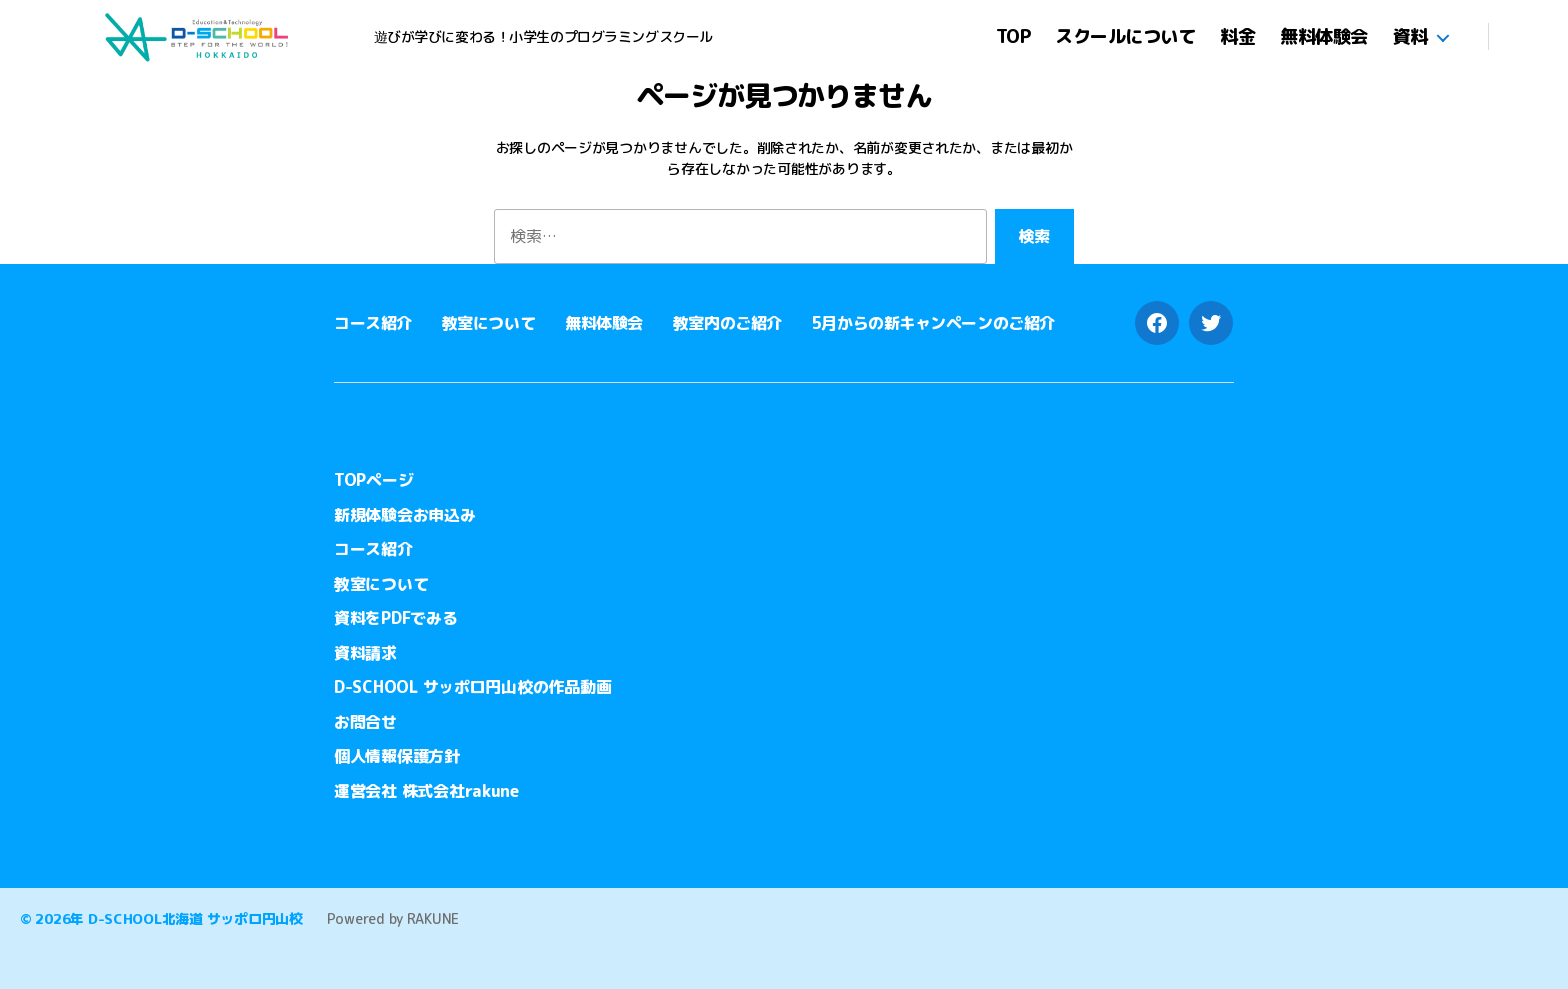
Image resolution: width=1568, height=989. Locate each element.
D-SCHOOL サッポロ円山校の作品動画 (472, 687)
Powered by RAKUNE (393, 918)
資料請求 (365, 653)
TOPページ (373, 480)
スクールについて (1125, 37)
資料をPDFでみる (396, 618)
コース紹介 (373, 323)
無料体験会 (1324, 37)
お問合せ (365, 722)
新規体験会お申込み (405, 515)
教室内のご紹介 (727, 323)
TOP (1013, 37)
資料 (1410, 37)
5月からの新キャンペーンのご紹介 (933, 323)
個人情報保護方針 (397, 756)
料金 (1237, 37)
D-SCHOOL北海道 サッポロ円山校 (195, 918)
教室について (488, 323)
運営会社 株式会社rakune (426, 791)
